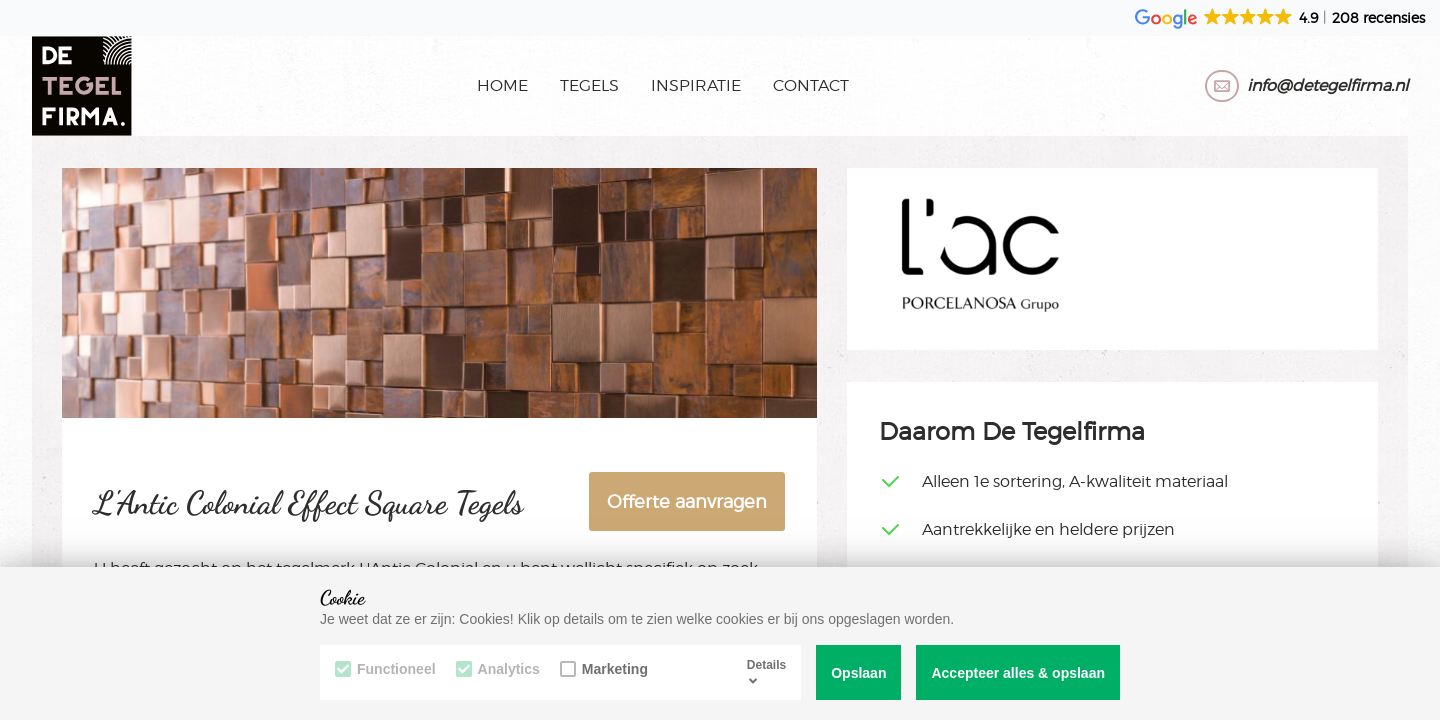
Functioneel (385, 669)
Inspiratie (696, 85)
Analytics (498, 669)
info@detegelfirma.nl (1327, 85)
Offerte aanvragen (687, 501)
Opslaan (858, 673)
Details (766, 672)
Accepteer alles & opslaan (1018, 673)
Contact (811, 85)
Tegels (589, 85)
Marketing (604, 669)
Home (502, 85)
